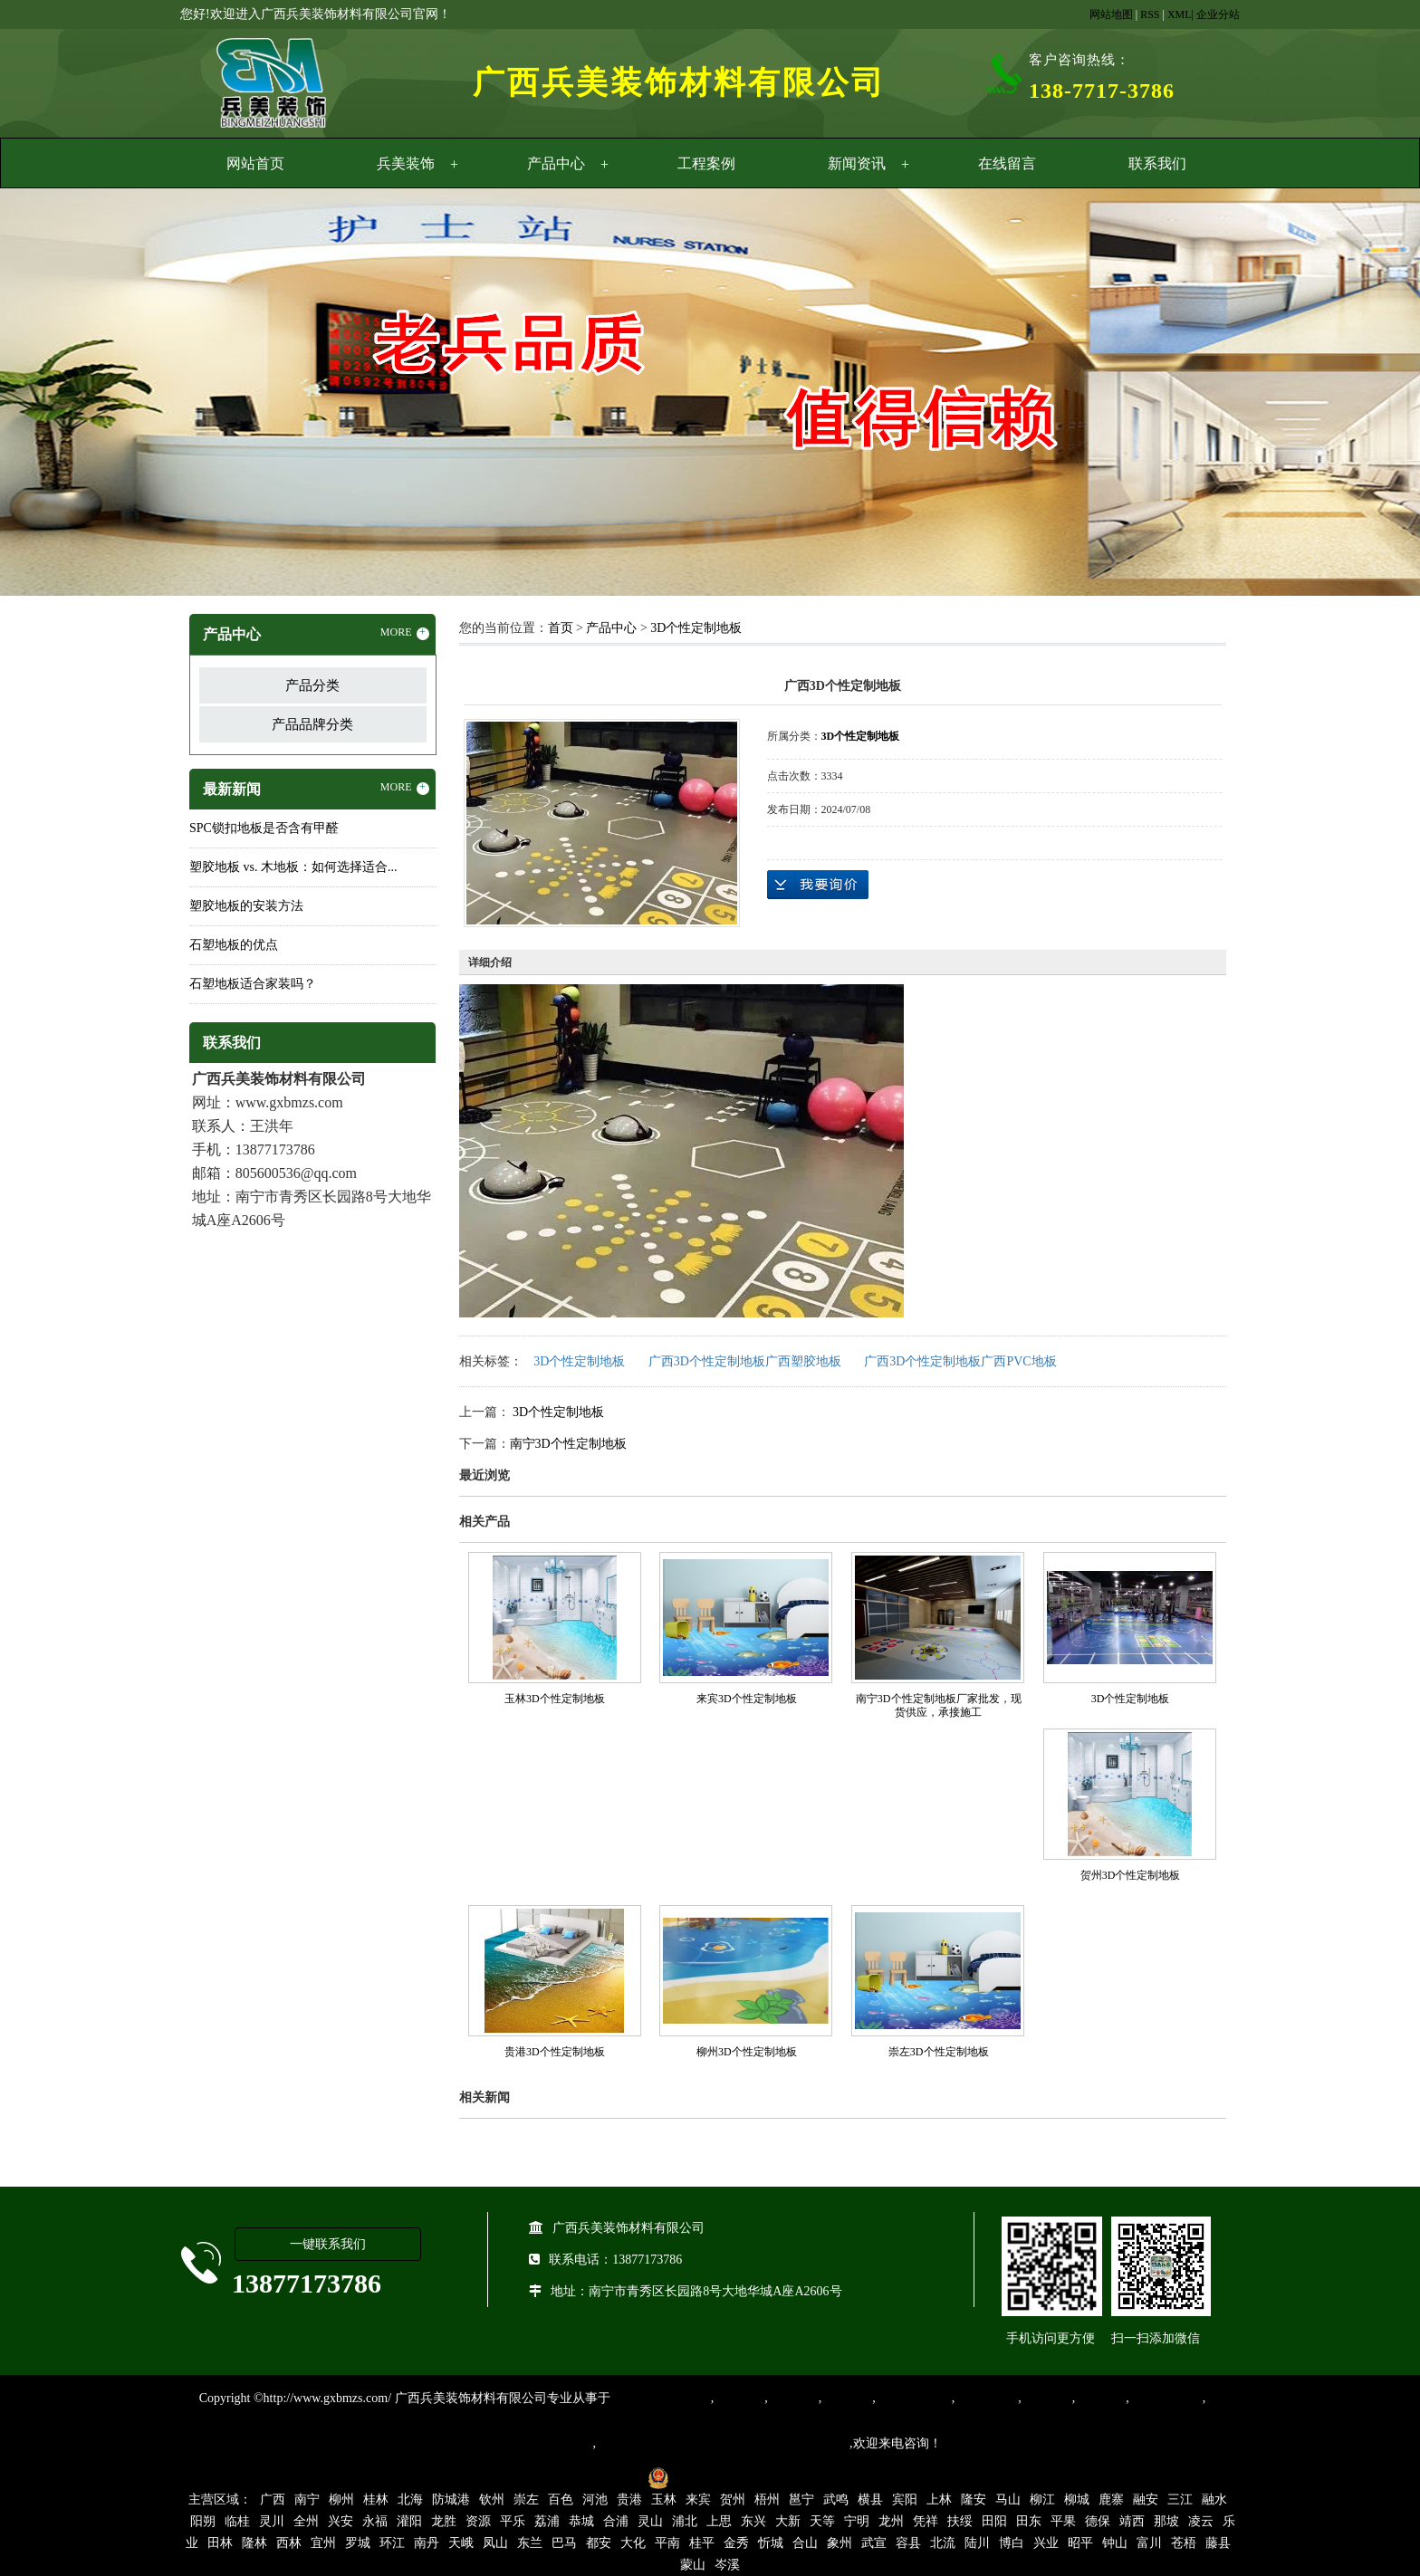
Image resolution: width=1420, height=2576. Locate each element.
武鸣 (836, 2499)
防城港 (451, 2499)
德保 (1097, 2521)
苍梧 (1183, 2543)
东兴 (753, 2521)
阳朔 (203, 2521)
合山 (805, 2543)
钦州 (491, 2499)
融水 (1214, 2499)
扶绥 (960, 2521)
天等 (822, 2521)
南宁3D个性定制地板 (568, 1444)
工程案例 (706, 163)
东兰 (529, 2543)
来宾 (698, 2499)
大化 (633, 2543)
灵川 (271, 2521)
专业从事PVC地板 (660, 2398)
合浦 (615, 2521)
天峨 (461, 2543)
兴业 (1046, 2543)
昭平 (1080, 2543)
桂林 (376, 2499)
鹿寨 (1111, 2499)
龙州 (891, 2521)
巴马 (564, 2543)
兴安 (340, 2521)
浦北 (684, 2521)
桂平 (702, 2543)
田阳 (994, 2521)
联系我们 (1157, 163)
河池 (595, 2499)
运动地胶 (846, 2398)
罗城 (357, 2543)
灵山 (650, 2521)
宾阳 (904, 2499)
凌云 (1201, 2521)
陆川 (977, 2543)
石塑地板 (1100, 2398)
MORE (404, 633)
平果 (1063, 2521)
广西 (272, 2499)
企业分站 (1218, 14)
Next (1361, 394)
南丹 (426, 2543)
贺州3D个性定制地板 (1130, 1875)
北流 (942, 2543)
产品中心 (556, 163)
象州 (839, 2543)
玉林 (663, 2499)
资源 (478, 2521)
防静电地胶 (986, 2398)
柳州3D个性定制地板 (746, 2051)
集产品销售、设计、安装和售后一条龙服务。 (722, 2443)
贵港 (629, 2499)
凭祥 (925, 2521)
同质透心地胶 (914, 2398)
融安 (1145, 2499)
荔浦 (547, 2521)
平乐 (512, 2521)
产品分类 (312, 685)
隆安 (973, 2499)
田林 (220, 2543)
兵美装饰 (406, 163)
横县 (870, 2499)
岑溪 (727, 2564)
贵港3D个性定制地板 (554, 2051)
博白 (1011, 2543)
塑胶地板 (739, 2398)
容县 (908, 2543)
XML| (1180, 14)
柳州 (341, 2499)
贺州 (732, 2499)
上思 (719, 2521)
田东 (1028, 2521)
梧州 (767, 2499)
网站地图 (1111, 14)
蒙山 (692, 2564)
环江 (392, 2543)
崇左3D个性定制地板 (938, 2051)
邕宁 (801, 2499)
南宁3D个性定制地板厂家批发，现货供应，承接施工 (939, 1705)
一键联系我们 (328, 2244)
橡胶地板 (793, 2398)
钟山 (1114, 2543)
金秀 (736, 2543)
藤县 (1218, 2543)
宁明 (856, 2521)
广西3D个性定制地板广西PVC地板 (960, 1361)
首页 (560, 628)
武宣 (874, 2543)
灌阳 (409, 2521)
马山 (1008, 2499)
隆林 (254, 2543)
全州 (306, 2521)
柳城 (1076, 2499)
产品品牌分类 (312, 724)
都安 (598, 2543)
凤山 (495, 2543)
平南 (667, 2543)
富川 (1149, 2543)
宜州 (323, 2543)
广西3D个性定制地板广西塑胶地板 (744, 1361)
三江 (1180, 2499)
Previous (59, 394)
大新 (788, 2521)
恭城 (581, 2521)
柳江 (1042, 2499)
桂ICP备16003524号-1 (576, 2477)
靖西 (1132, 2521)
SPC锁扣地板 (1166, 2398)
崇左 (526, 2499)
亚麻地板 (1047, 2398)
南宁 (307, 2499)
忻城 (770, 2543)
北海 (410, 2499)
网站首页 (255, 163)
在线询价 (817, 884)
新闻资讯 (857, 163)
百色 (560, 2499)
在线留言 (1007, 163)
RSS (1149, 14)
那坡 (1166, 2521)
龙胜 (443, 2521)
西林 (289, 2543)
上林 (939, 2499)
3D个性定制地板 (696, 628)
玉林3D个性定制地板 (554, 1698)
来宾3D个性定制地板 (746, 1698)
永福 (375, 2521)
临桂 (237, 2521)
